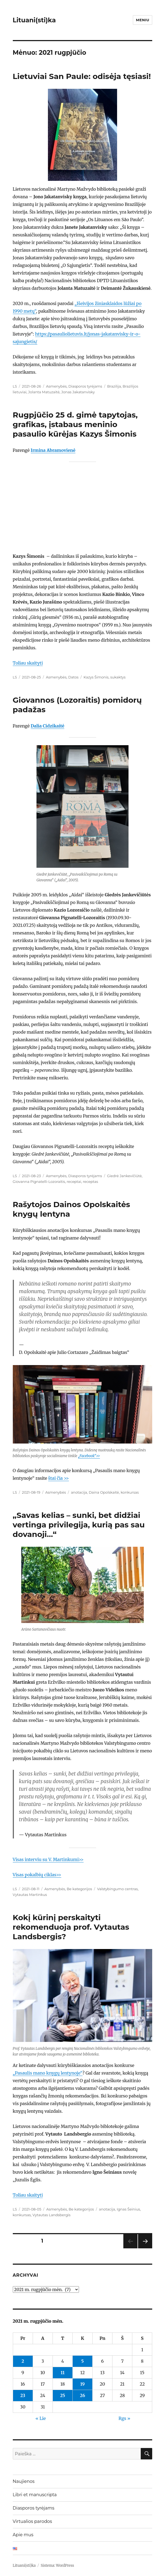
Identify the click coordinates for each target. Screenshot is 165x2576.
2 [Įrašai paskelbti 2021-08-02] (23, 2361)
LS (15, 386)
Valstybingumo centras (117, 1889)
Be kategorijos (79, 1889)
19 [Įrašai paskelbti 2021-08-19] (82, 2384)
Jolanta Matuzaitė (43, 392)
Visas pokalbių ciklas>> (37, 1874)
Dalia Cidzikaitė (48, 726)
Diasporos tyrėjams (85, 386)
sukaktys (118, 677)
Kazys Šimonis (96, 677)
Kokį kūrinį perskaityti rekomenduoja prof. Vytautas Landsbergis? (71, 1927)
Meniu (142, 20)
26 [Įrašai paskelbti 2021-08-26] (82, 2395)
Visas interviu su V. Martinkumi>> (48, 1859)
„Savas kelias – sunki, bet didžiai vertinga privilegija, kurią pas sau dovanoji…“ (79, 1525)
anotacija (79, 1492)
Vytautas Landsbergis (51, 2215)
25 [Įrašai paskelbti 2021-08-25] (62, 2395)
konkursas (130, 1492)
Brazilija (114, 386)
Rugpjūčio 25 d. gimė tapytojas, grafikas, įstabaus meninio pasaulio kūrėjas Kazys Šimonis (75, 424)
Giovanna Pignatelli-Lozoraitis (39, 1181)
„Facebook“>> (89, 1456)
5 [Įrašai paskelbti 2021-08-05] (82, 2361)
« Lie (40, 2418)
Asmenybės (56, 386)
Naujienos (24, 2481)
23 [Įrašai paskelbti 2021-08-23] (22, 2395)
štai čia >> (58, 1478)
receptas (90, 1181)
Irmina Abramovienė (53, 450)
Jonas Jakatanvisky (78, 392)
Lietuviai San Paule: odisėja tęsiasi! (82, 76)
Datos (73, 677)
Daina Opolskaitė (104, 1492)
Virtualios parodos (32, 2521)
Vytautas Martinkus (30, 1894)
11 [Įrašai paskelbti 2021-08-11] (63, 2372)
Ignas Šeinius (128, 2209)
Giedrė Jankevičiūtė (124, 1176)
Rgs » (124, 2418)
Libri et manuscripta (35, 2494)
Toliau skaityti (28, 663)
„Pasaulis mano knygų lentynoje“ (47, 2073)
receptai (74, 1181)
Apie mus (23, 2534)
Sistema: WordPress (57, 2565)
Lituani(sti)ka (34, 20)
